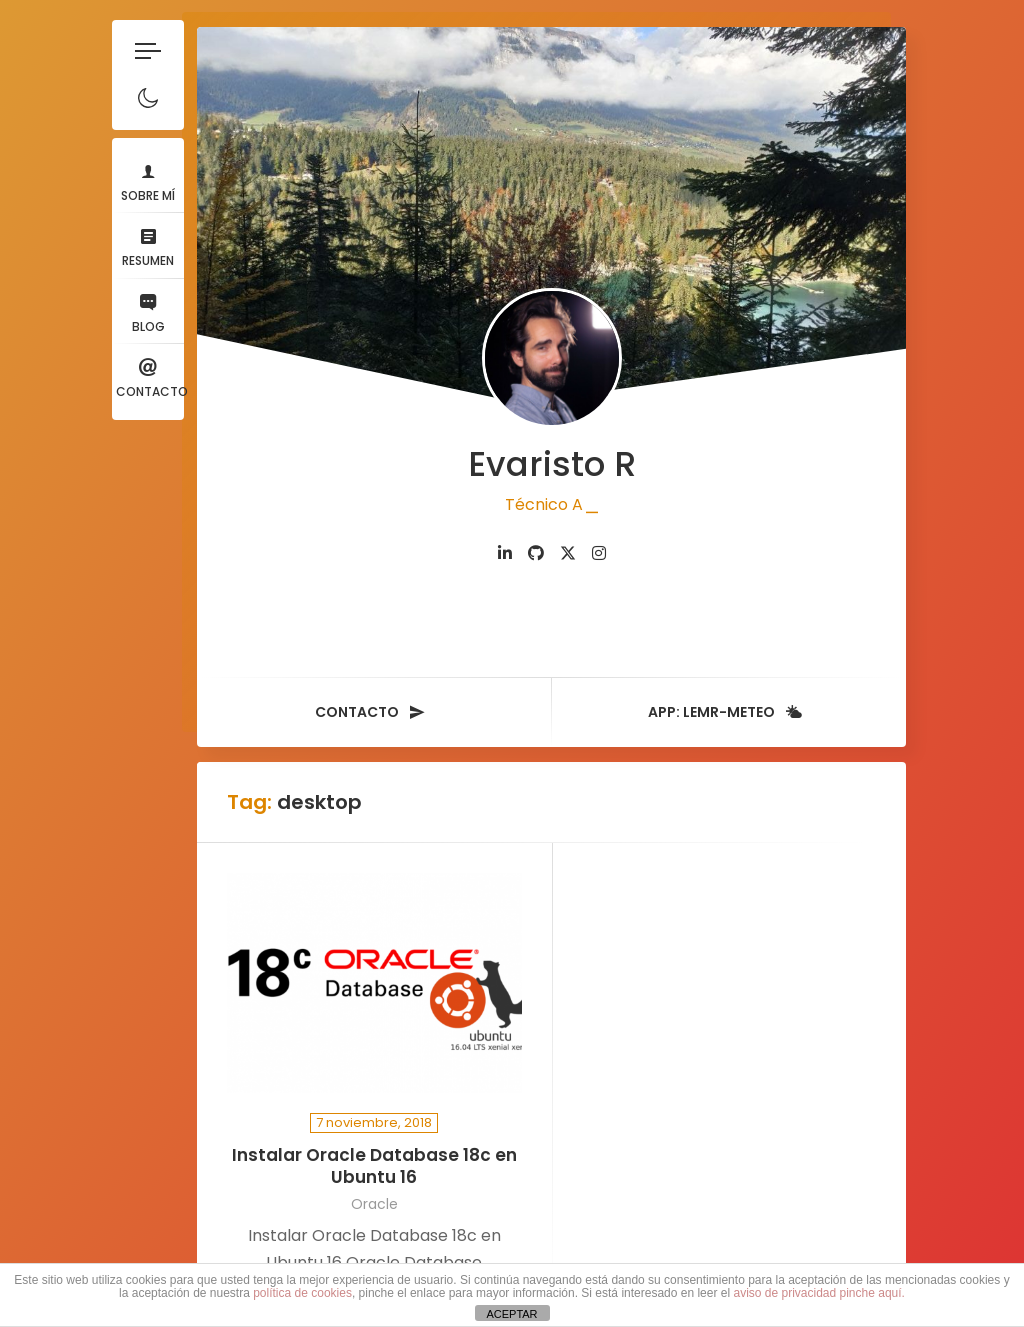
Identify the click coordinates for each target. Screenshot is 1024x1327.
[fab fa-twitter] (571, 546)
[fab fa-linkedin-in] (508, 546)
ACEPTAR (511, 1314)
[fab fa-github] (539, 546)
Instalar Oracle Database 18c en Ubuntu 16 (373, 1159)
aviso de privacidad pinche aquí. (818, 1293)
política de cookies (302, 1293)
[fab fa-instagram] (602, 546)
